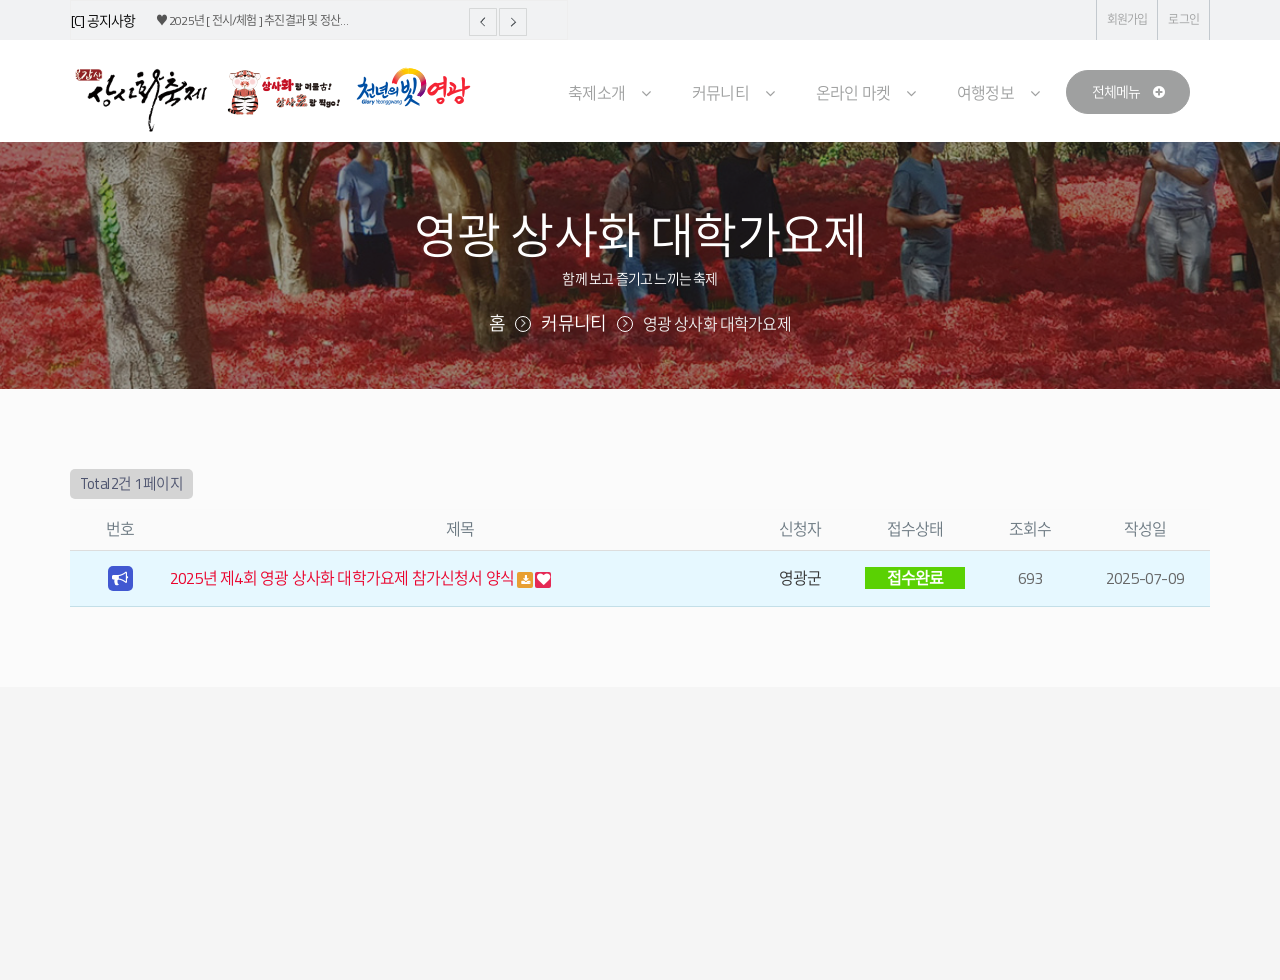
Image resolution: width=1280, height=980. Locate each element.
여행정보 (985, 93)
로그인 (1183, 19)
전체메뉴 (1128, 91)
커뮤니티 (720, 93)
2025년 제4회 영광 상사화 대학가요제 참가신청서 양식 (343, 578)
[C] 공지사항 (103, 20)
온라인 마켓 (853, 93)
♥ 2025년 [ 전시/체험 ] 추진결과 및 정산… (252, 20)
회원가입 (1127, 19)
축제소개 (596, 93)
